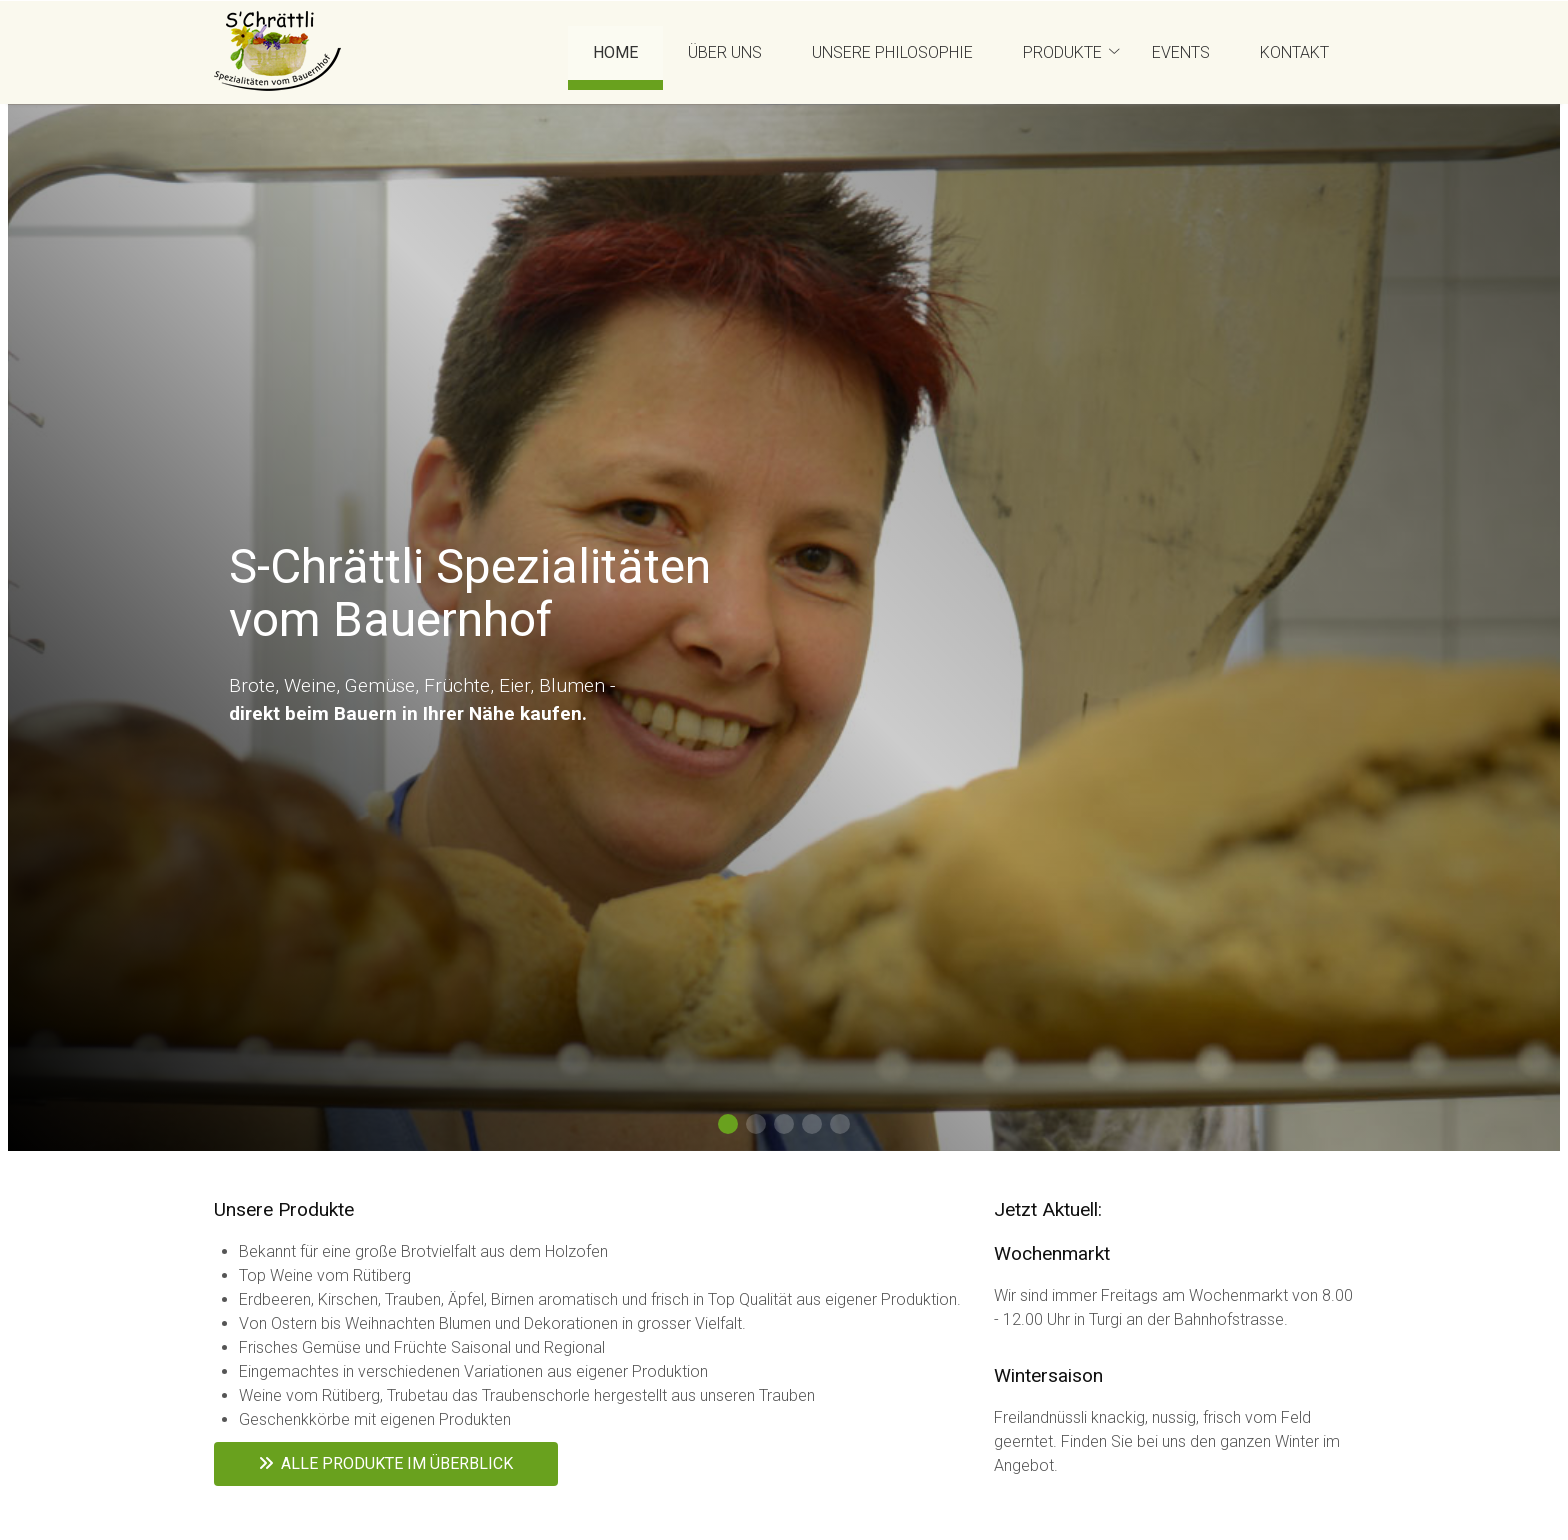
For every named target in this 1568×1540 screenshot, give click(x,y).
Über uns (725, 52)
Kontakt (1294, 52)
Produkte (1062, 52)
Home (615, 52)
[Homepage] (277, 52)
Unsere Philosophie (892, 52)
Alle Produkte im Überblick (386, 1463)
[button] (728, 1124)
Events (1181, 52)
